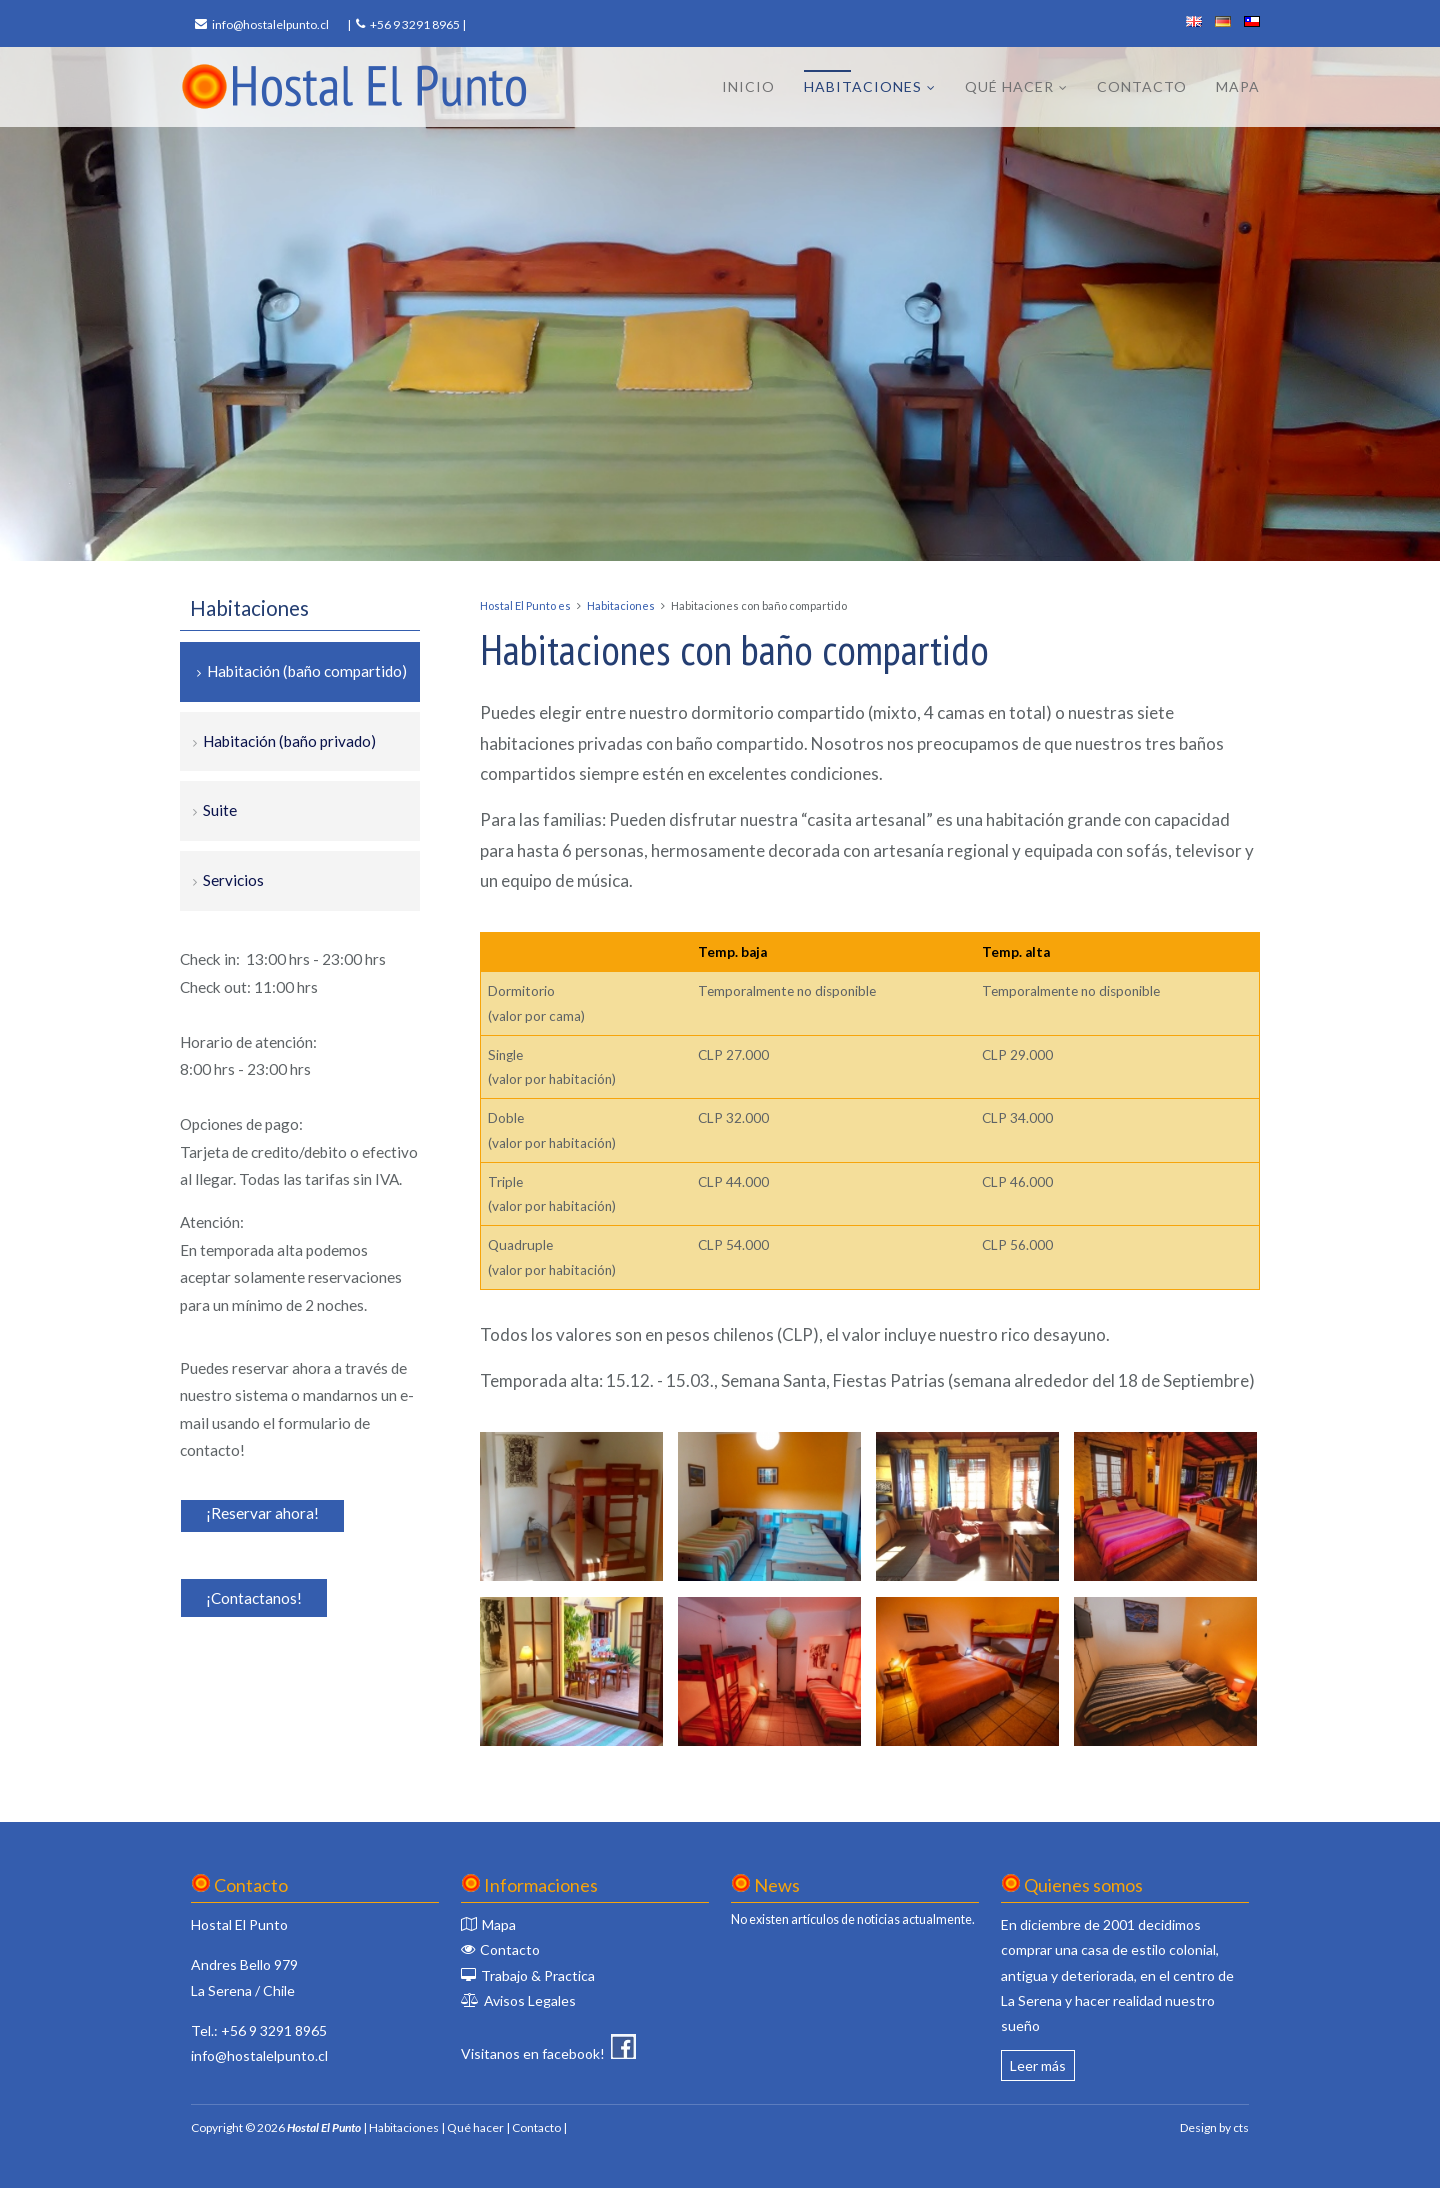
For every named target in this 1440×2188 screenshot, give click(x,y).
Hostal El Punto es (525, 605)
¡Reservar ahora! (262, 1513)
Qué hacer (1009, 86)
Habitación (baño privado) (289, 741)
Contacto (1142, 86)
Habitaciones (863, 86)
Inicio (748, 86)
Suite (220, 810)
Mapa (1238, 86)
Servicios (233, 880)
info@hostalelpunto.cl (270, 24)
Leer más (1038, 2065)
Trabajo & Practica (538, 1975)
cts (1241, 2127)
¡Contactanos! (254, 1598)
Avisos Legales (530, 2000)
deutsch (1223, 21)
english (1194, 21)
